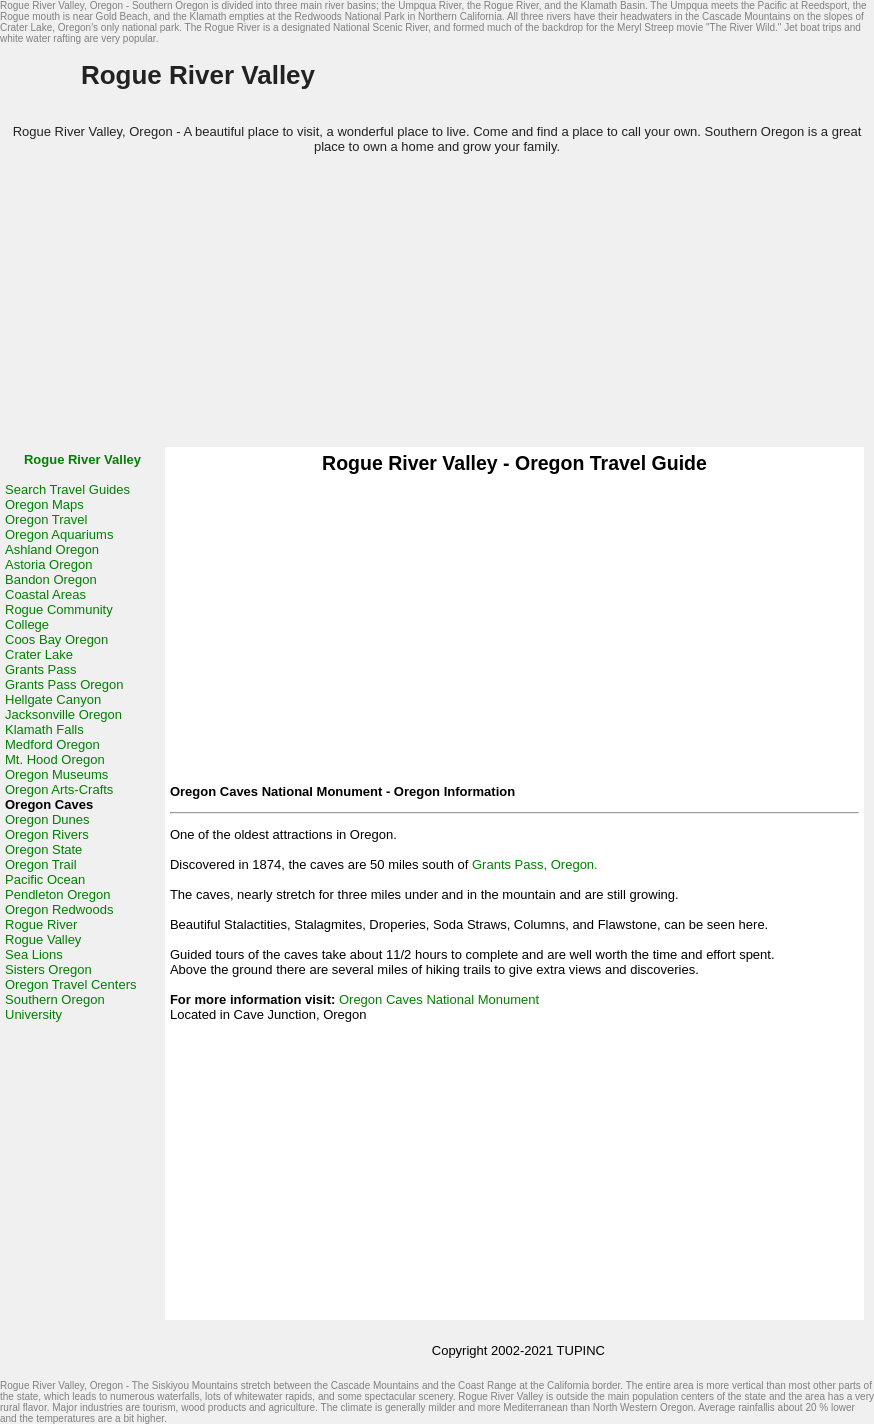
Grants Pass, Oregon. (535, 864)
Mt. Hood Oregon (55, 759)
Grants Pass (41, 669)
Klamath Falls (44, 729)
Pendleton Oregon (58, 894)
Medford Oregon (52, 744)
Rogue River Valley (82, 459)
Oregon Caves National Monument (439, 999)
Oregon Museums (56, 774)
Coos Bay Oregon (56, 639)
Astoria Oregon (48, 564)
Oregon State (43, 849)
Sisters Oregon (48, 969)
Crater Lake (39, 654)
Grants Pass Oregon (64, 684)
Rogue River (41, 924)
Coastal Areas (45, 594)
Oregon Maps (44, 504)
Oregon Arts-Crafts (59, 789)
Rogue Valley (43, 939)
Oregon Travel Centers (71, 984)
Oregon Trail (41, 864)
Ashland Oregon (52, 549)
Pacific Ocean (45, 879)
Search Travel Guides (67, 489)
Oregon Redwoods (59, 909)
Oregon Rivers (47, 834)
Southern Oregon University (55, 1007)
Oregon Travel (46, 519)
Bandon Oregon (51, 579)
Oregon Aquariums (59, 534)
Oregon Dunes (47, 819)
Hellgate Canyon (53, 699)
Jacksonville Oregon (63, 714)
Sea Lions (34, 954)
